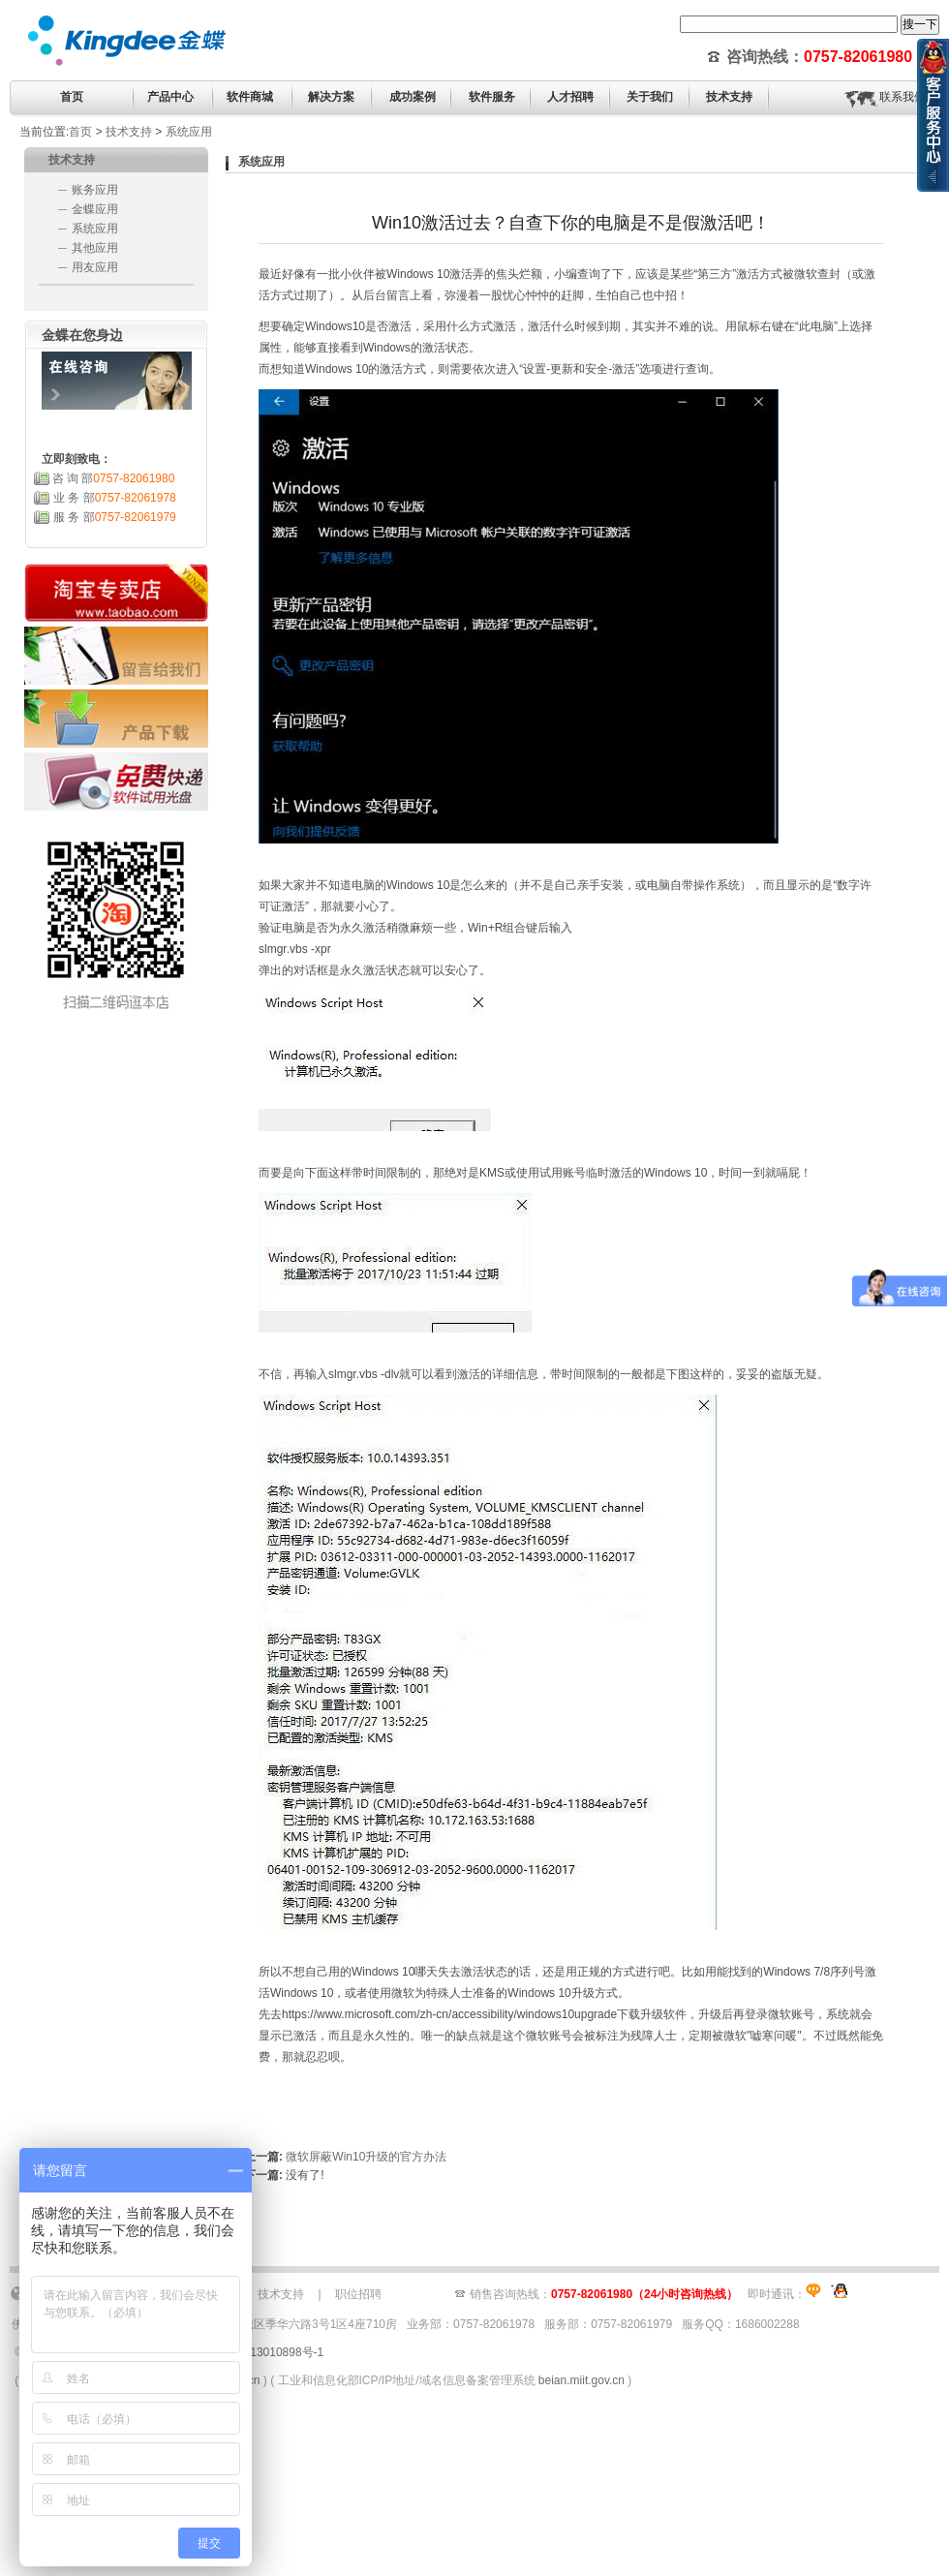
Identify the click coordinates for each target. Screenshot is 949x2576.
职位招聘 (358, 2294)
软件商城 (250, 97)
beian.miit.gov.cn (581, 2380)
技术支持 (129, 131)
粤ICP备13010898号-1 (265, 2352)
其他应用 (95, 248)
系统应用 (189, 131)
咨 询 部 (113, 478)
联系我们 (902, 97)
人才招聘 (570, 97)
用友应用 (95, 267)
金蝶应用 (95, 209)
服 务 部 (114, 517)
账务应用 (95, 190)
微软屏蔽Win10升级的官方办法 (366, 2156)
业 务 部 (114, 498)
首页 (71, 97)
